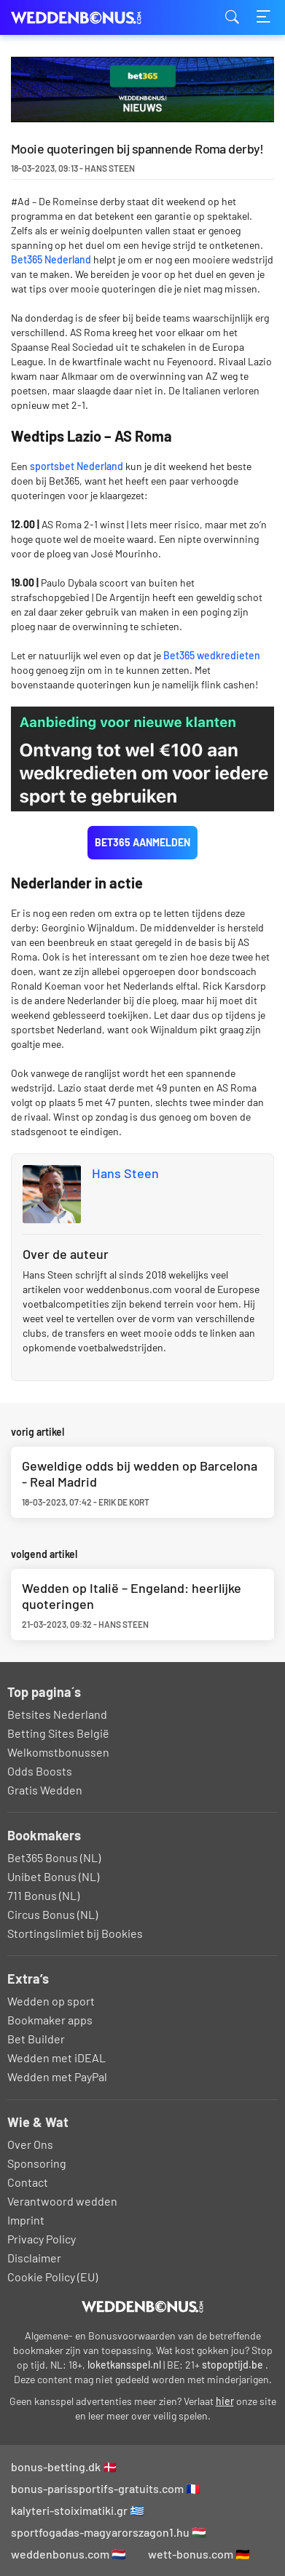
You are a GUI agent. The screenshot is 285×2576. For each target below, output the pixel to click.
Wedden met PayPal (57, 2076)
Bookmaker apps (50, 2020)
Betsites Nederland (57, 1714)
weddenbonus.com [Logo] (84, 18)
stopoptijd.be (232, 2364)
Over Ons (30, 2144)
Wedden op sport (51, 2001)
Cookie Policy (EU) (52, 2276)
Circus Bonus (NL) (52, 1914)
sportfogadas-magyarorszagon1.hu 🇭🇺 (108, 2532)
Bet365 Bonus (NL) (54, 1857)
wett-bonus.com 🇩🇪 (199, 2554)
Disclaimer (34, 2258)
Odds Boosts (39, 1771)
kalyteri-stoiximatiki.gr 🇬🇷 (77, 2510)
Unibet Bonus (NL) (53, 1876)
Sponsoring (36, 2163)
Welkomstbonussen (58, 1752)
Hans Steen (125, 1173)
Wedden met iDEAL (56, 2057)
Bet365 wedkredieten (211, 655)
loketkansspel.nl (124, 2364)
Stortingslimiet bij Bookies (75, 1933)
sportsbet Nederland (76, 466)
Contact (27, 2182)
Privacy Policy (41, 2239)
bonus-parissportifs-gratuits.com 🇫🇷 (105, 2488)
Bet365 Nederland (51, 259)
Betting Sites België (58, 1733)
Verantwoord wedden (62, 2201)
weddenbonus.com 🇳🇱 (68, 2554)
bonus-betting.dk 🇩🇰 (64, 2466)
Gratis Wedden (44, 1790)
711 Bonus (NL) (43, 1895)
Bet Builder (36, 2039)
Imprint (25, 2220)
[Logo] (142, 2306)
